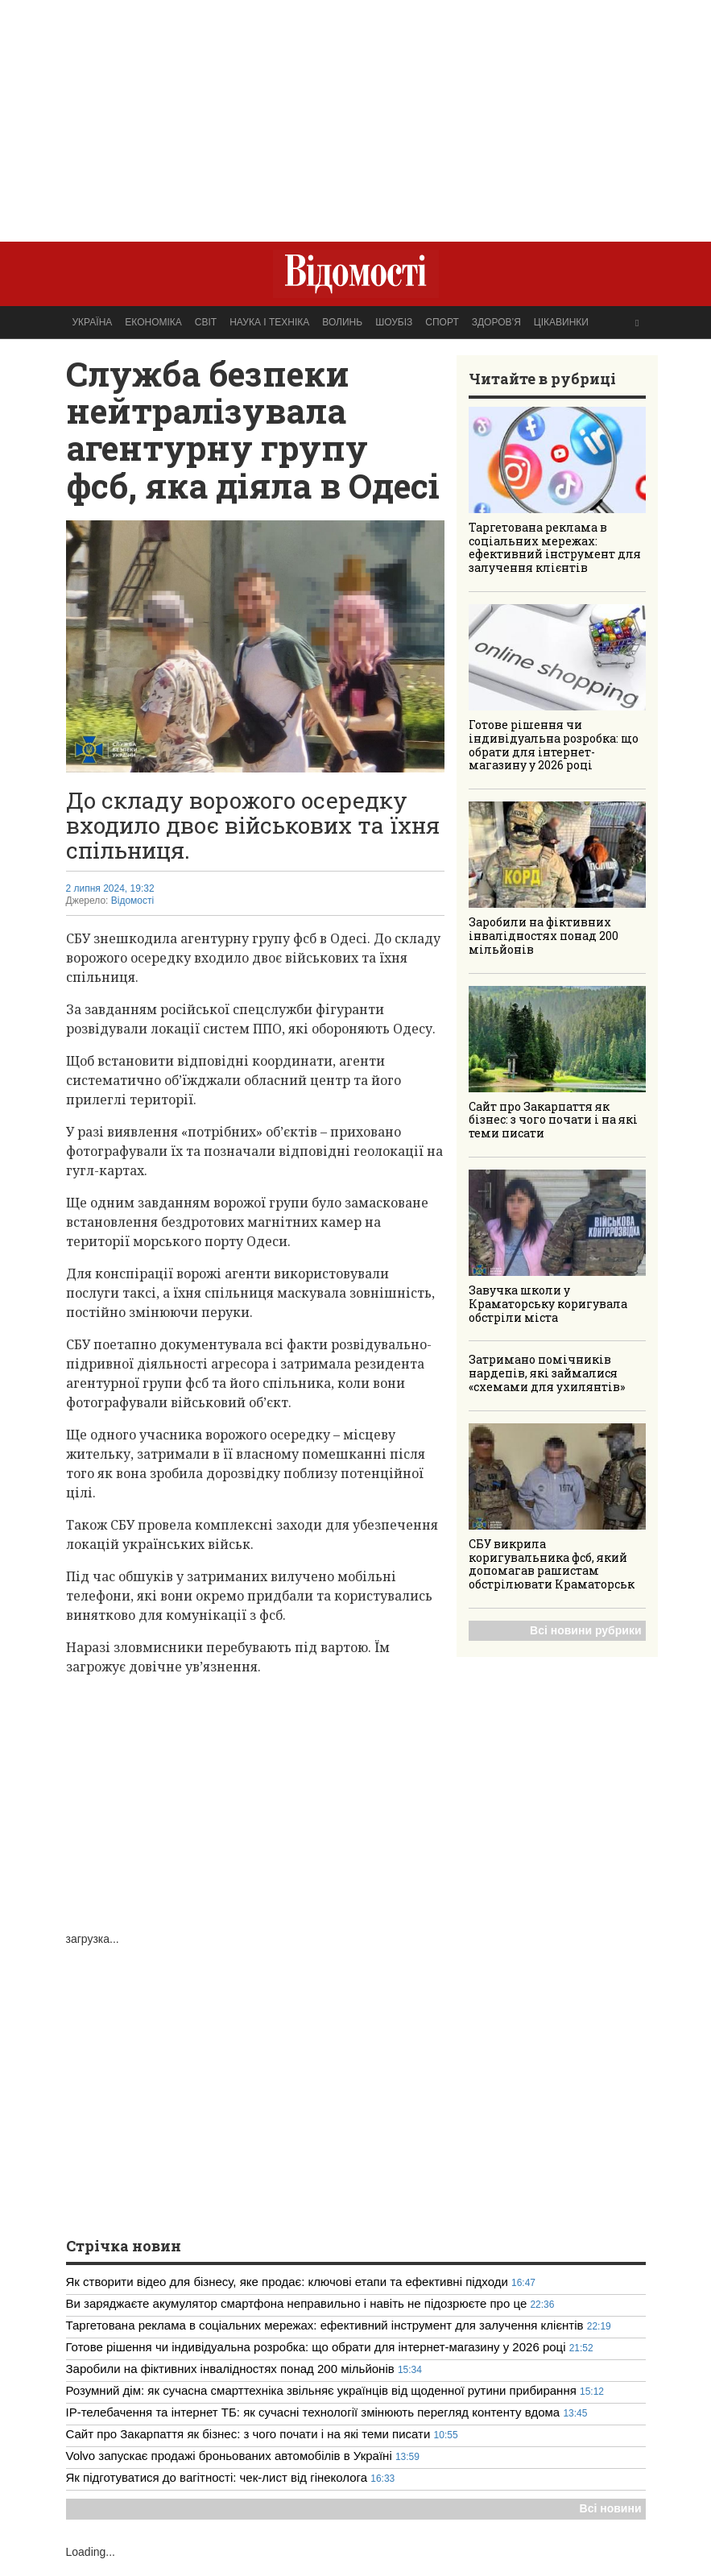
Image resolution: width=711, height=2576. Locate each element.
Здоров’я (496, 322)
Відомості (132, 900)
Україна (92, 322)
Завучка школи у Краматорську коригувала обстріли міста (548, 1303)
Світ (206, 322)
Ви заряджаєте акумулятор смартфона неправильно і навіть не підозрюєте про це (296, 2303)
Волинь (342, 322)
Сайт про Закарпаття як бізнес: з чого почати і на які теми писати (553, 1120)
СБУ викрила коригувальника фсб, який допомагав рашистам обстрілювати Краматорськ (552, 1564)
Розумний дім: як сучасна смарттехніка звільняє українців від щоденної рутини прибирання (321, 2390)
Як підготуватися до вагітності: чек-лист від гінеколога (218, 2477)
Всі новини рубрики (585, 1630)
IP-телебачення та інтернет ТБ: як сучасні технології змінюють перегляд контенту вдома (313, 2412)
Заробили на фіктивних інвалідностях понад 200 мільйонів (543, 935)
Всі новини (611, 2508)
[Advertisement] (356, 113)
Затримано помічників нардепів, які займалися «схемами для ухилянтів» (547, 1373)
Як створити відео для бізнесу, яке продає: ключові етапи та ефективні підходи (287, 2281)
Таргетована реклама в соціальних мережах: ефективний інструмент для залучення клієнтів (555, 547)
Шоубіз (393, 322)
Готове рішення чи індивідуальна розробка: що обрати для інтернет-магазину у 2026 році (554, 744)
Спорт (441, 322)
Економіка (153, 322)
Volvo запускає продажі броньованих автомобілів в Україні (230, 2455)
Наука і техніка (269, 322)
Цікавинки (561, 322)
